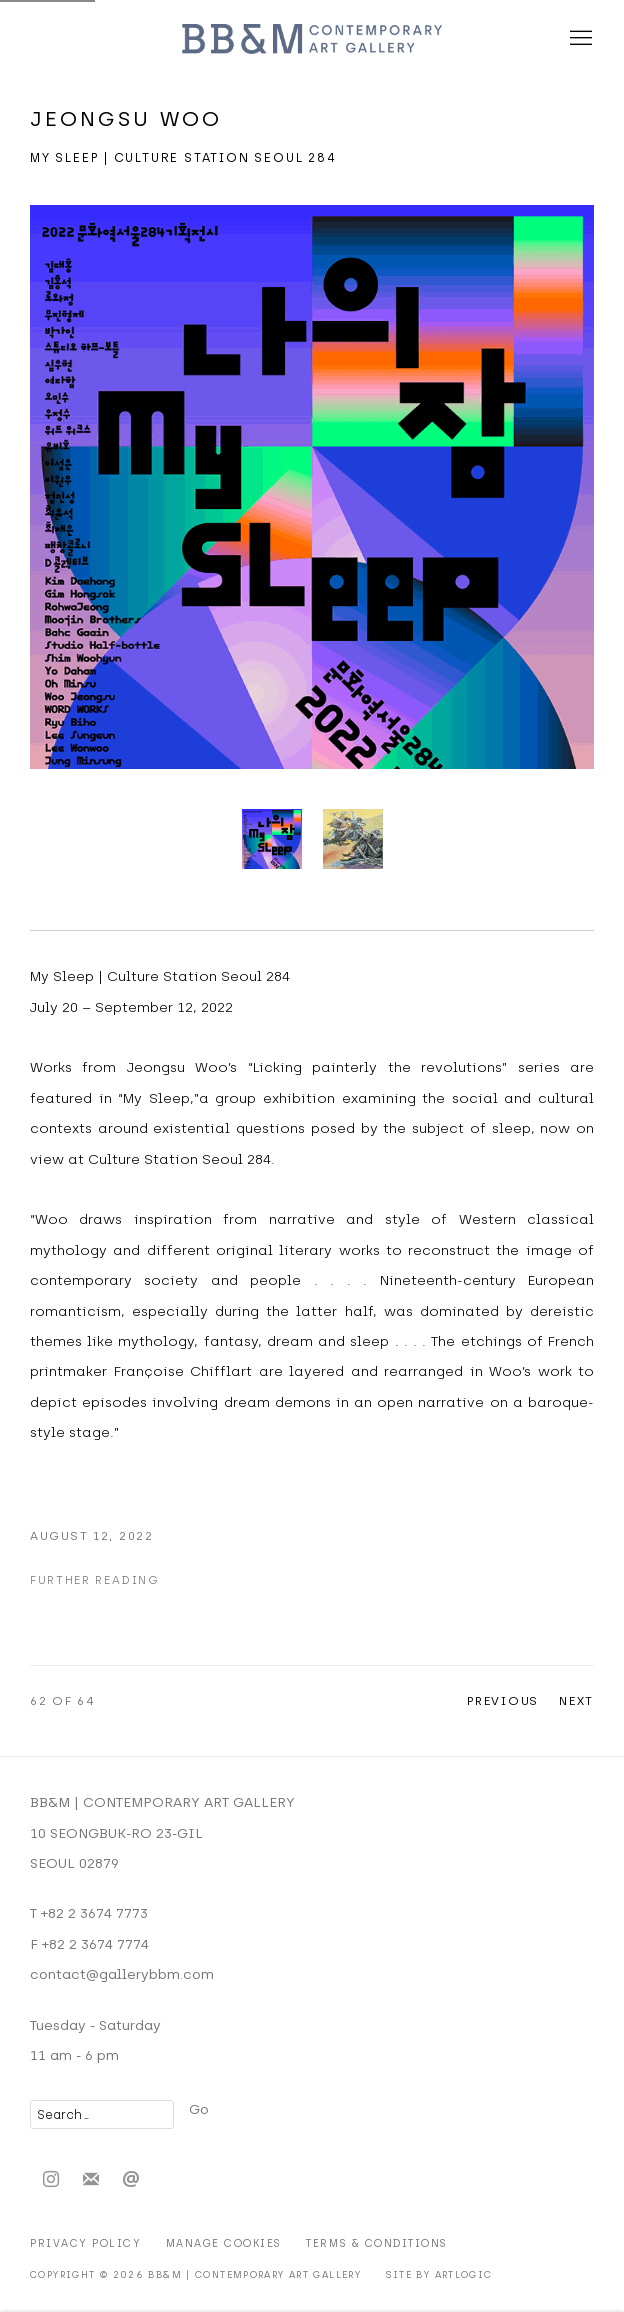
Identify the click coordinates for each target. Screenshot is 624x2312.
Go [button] (199, 2109)
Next (576, 1701)
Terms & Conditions (376, 2243)
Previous (503, 1701)
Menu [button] (579, 39)
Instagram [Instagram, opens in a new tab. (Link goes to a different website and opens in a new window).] (51, 2180)
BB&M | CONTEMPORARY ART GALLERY (312, 39)
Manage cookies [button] (224, 2243)
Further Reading (95, 1580)
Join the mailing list (91, 2180)
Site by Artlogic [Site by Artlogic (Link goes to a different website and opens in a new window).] (439, 2274)
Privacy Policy (85, 2243)
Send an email (131, 2180)
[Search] (102, 2114)
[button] (272, 839)
